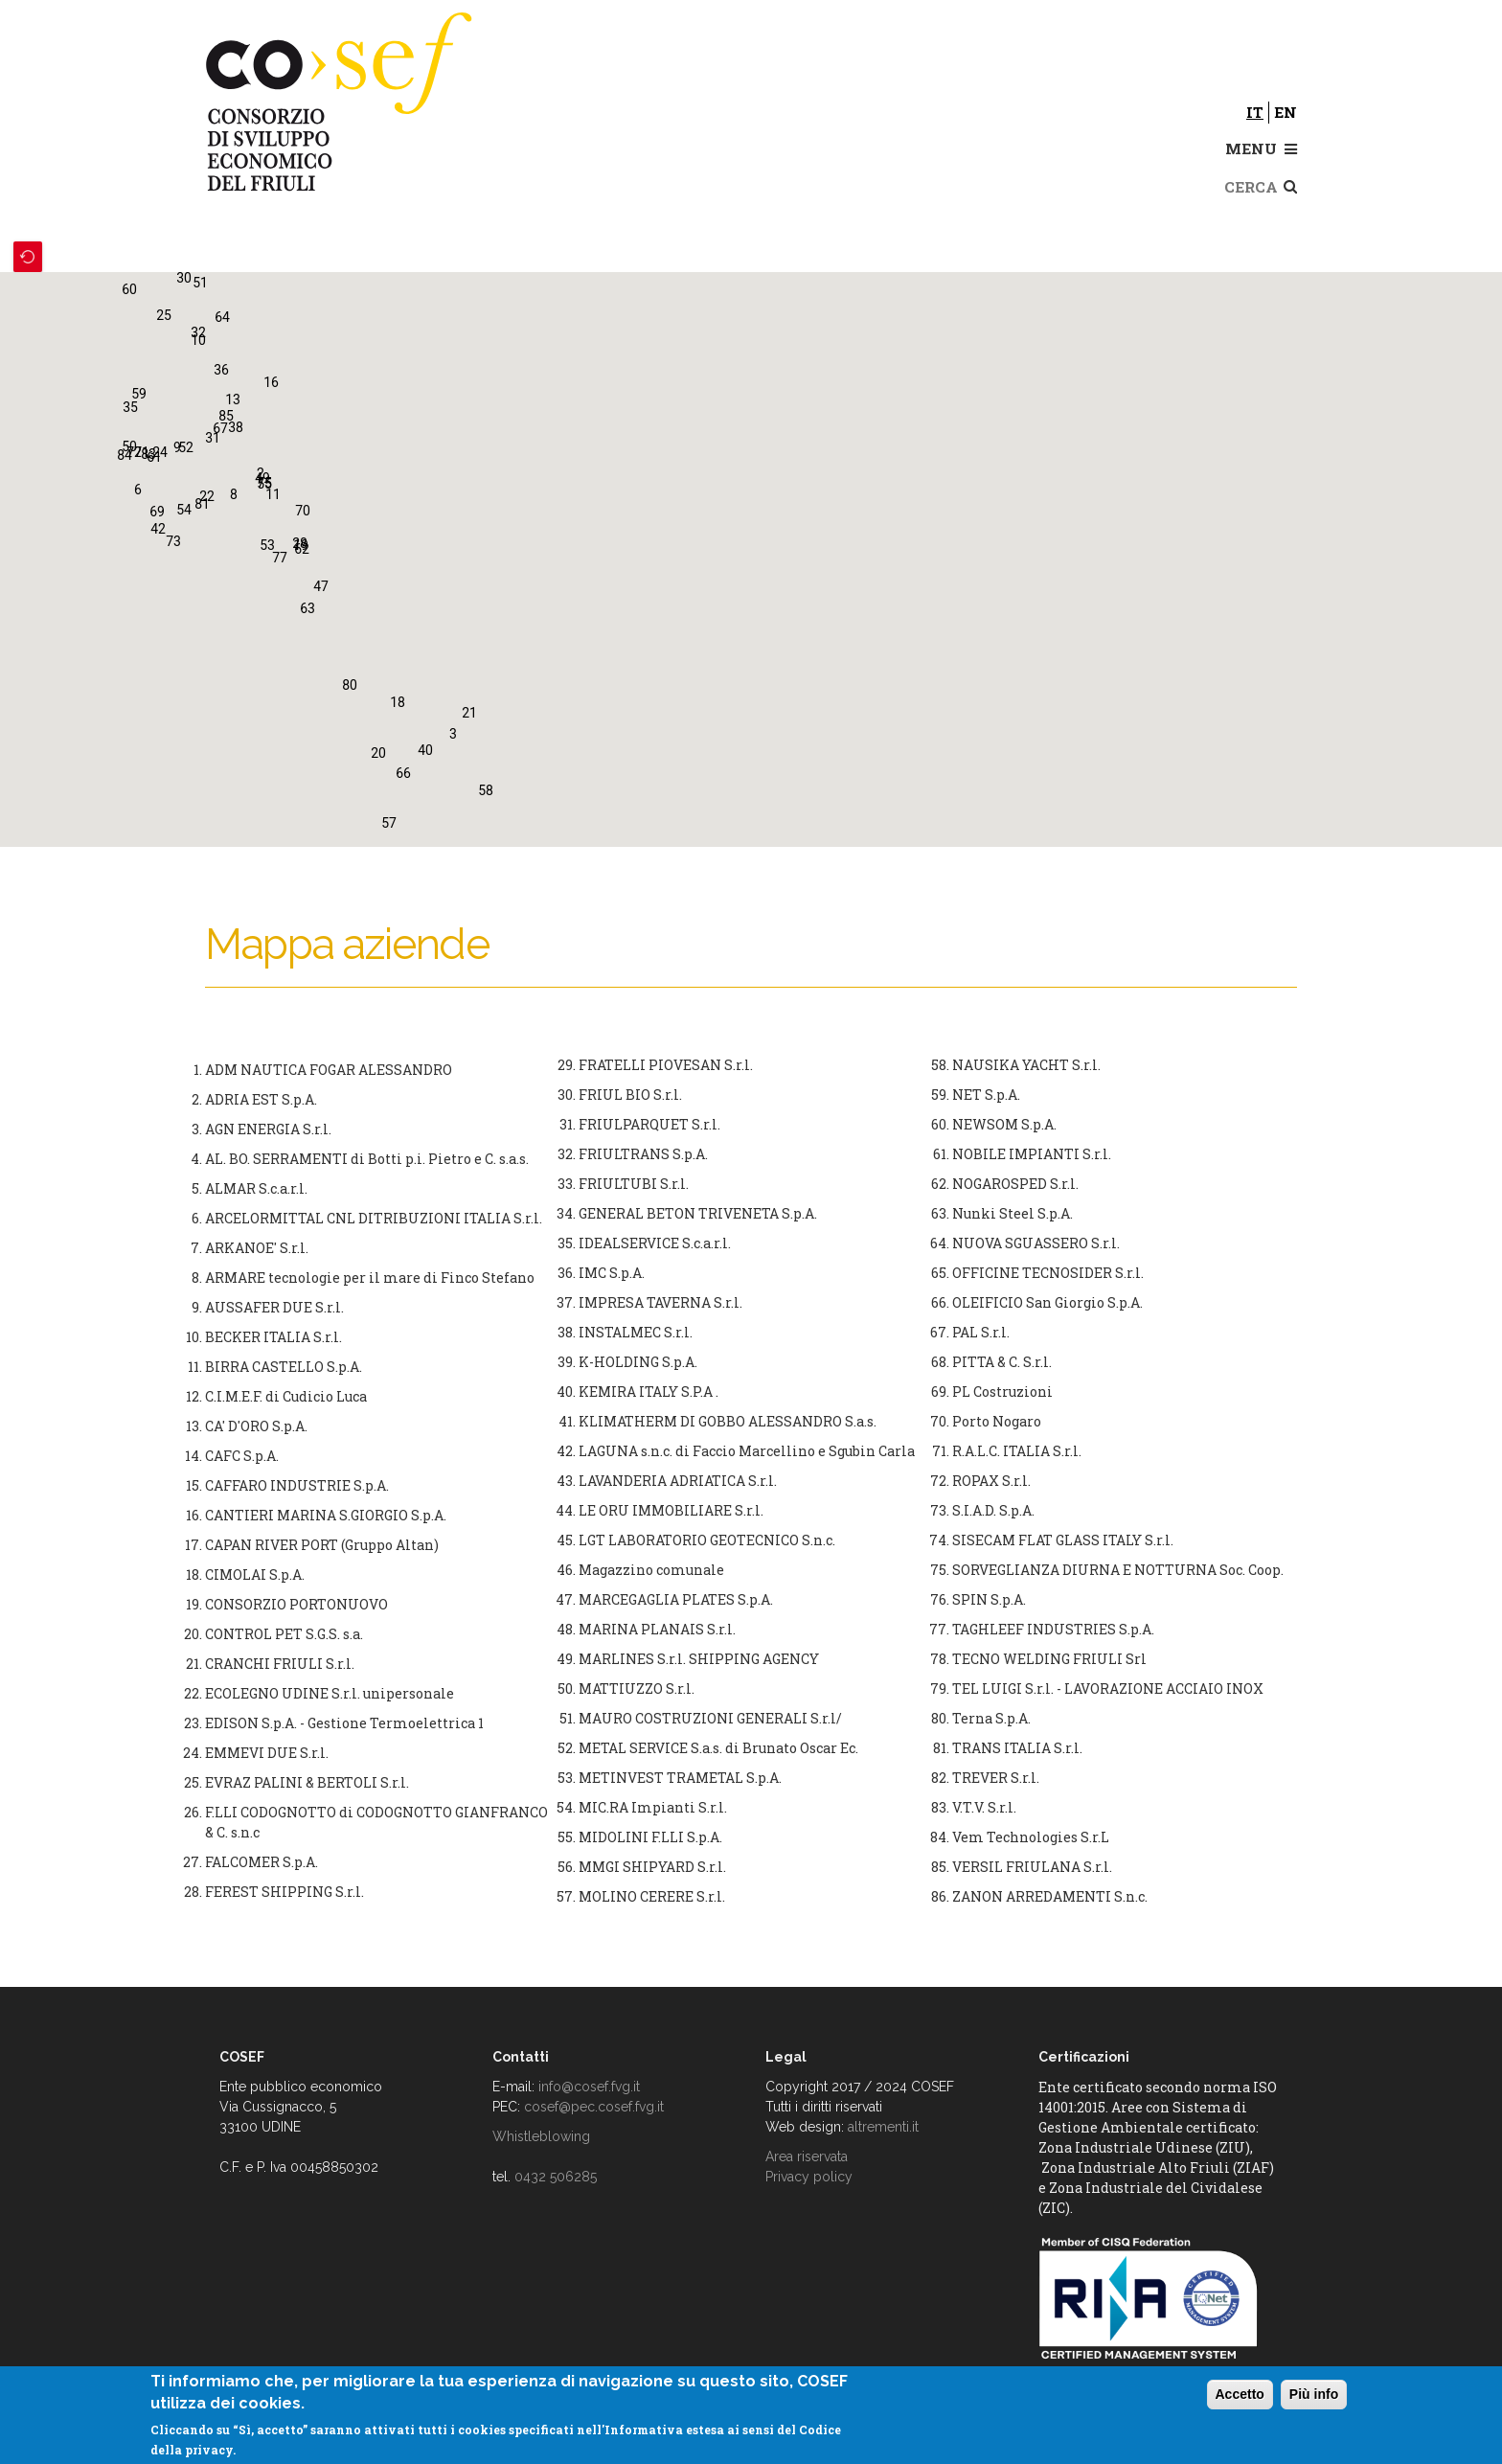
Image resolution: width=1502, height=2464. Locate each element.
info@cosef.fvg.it (589, 2086)
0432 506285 (555, 2176)
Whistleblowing (541, 2136)
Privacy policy (809, 2176)
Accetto (1240, 2394)
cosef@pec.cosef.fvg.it (594, 2106)
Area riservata (806, 2156)
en (1285, 112)
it (1254, 112)
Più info (1313, 2394)
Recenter (27, 256)
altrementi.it (883, 2126)
